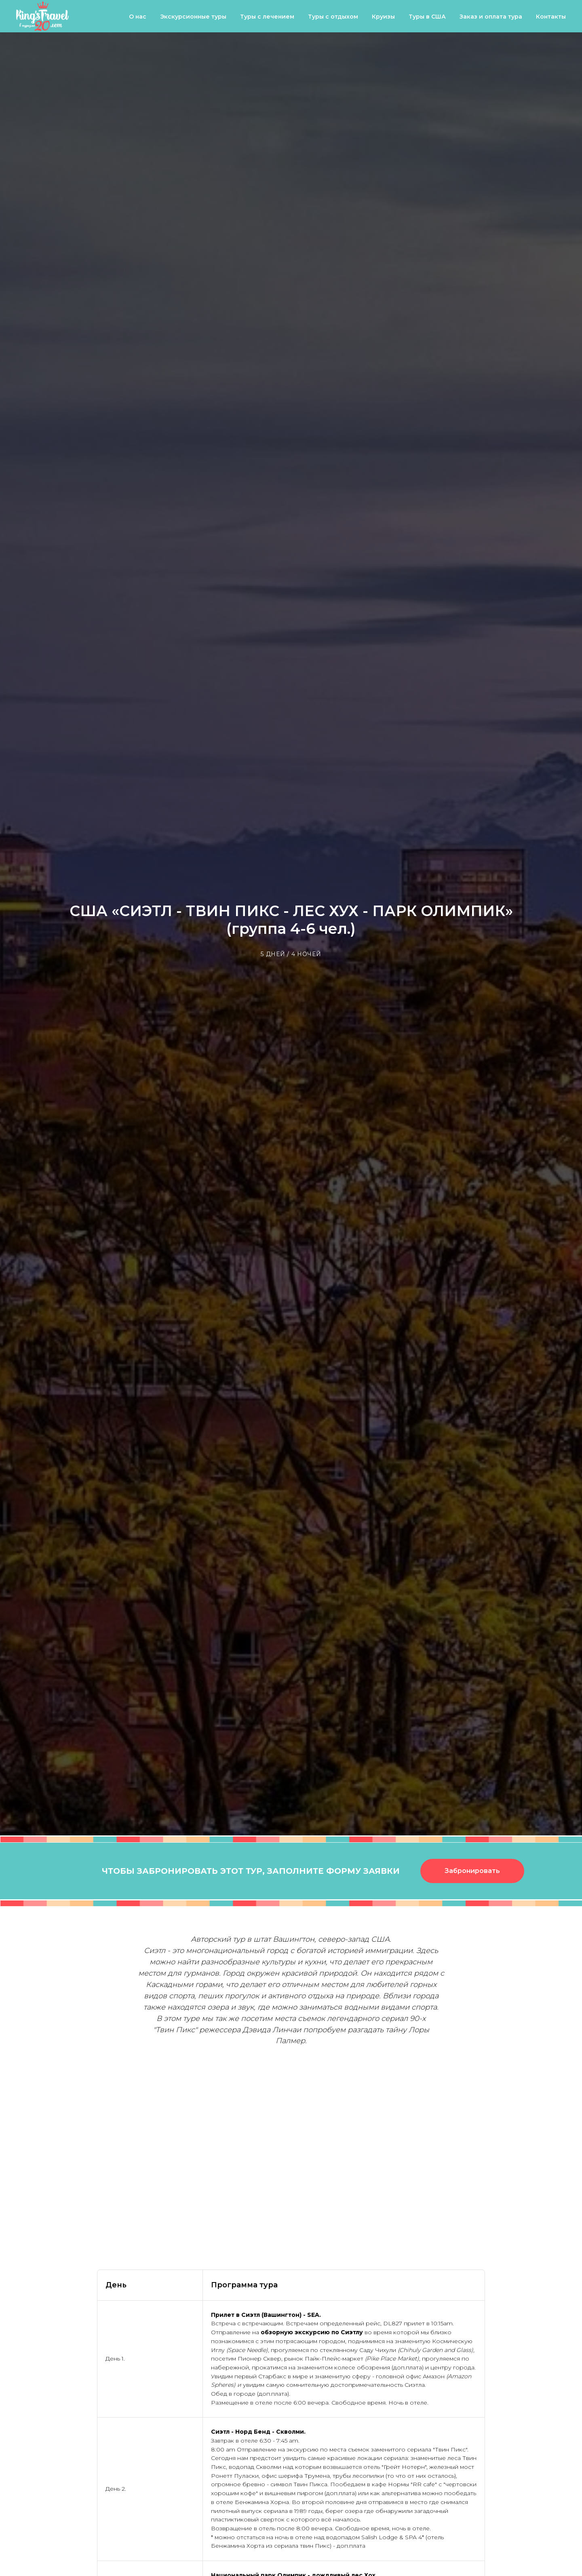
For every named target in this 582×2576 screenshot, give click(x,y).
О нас (137, 16)
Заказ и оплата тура (491, 16)
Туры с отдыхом (333, 16)
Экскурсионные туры (193, 16)
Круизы (383, 16)
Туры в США (427, 16)
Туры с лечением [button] (267, 16)
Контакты (551, 16)
